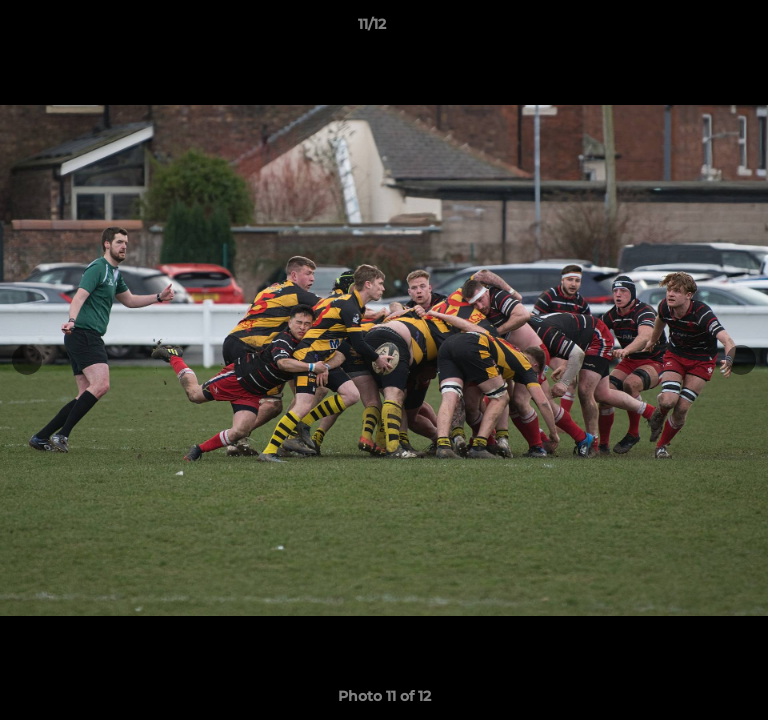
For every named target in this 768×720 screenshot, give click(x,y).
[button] (696, 29)
